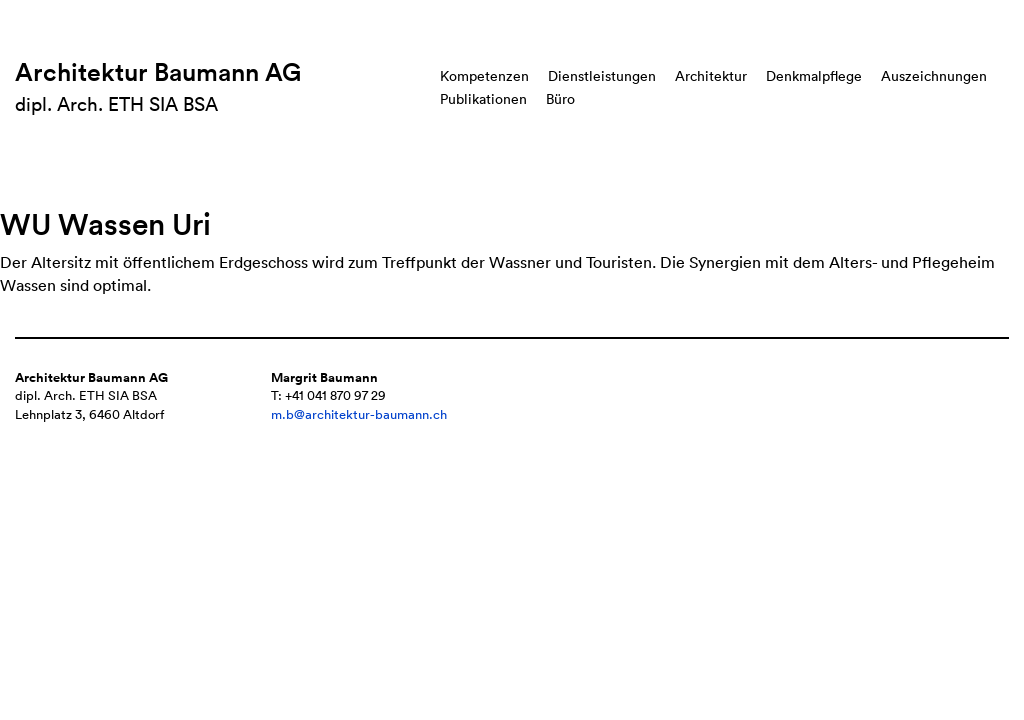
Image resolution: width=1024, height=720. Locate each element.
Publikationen (483, 99)
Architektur (711, 76)
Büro (560, 99)
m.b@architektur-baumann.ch (359, 414)
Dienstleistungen (602, 76)
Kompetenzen (484, 76)
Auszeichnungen (934, 76)
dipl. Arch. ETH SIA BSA (116, 104)
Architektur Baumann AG (158, 72)
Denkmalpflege (814, 76)
